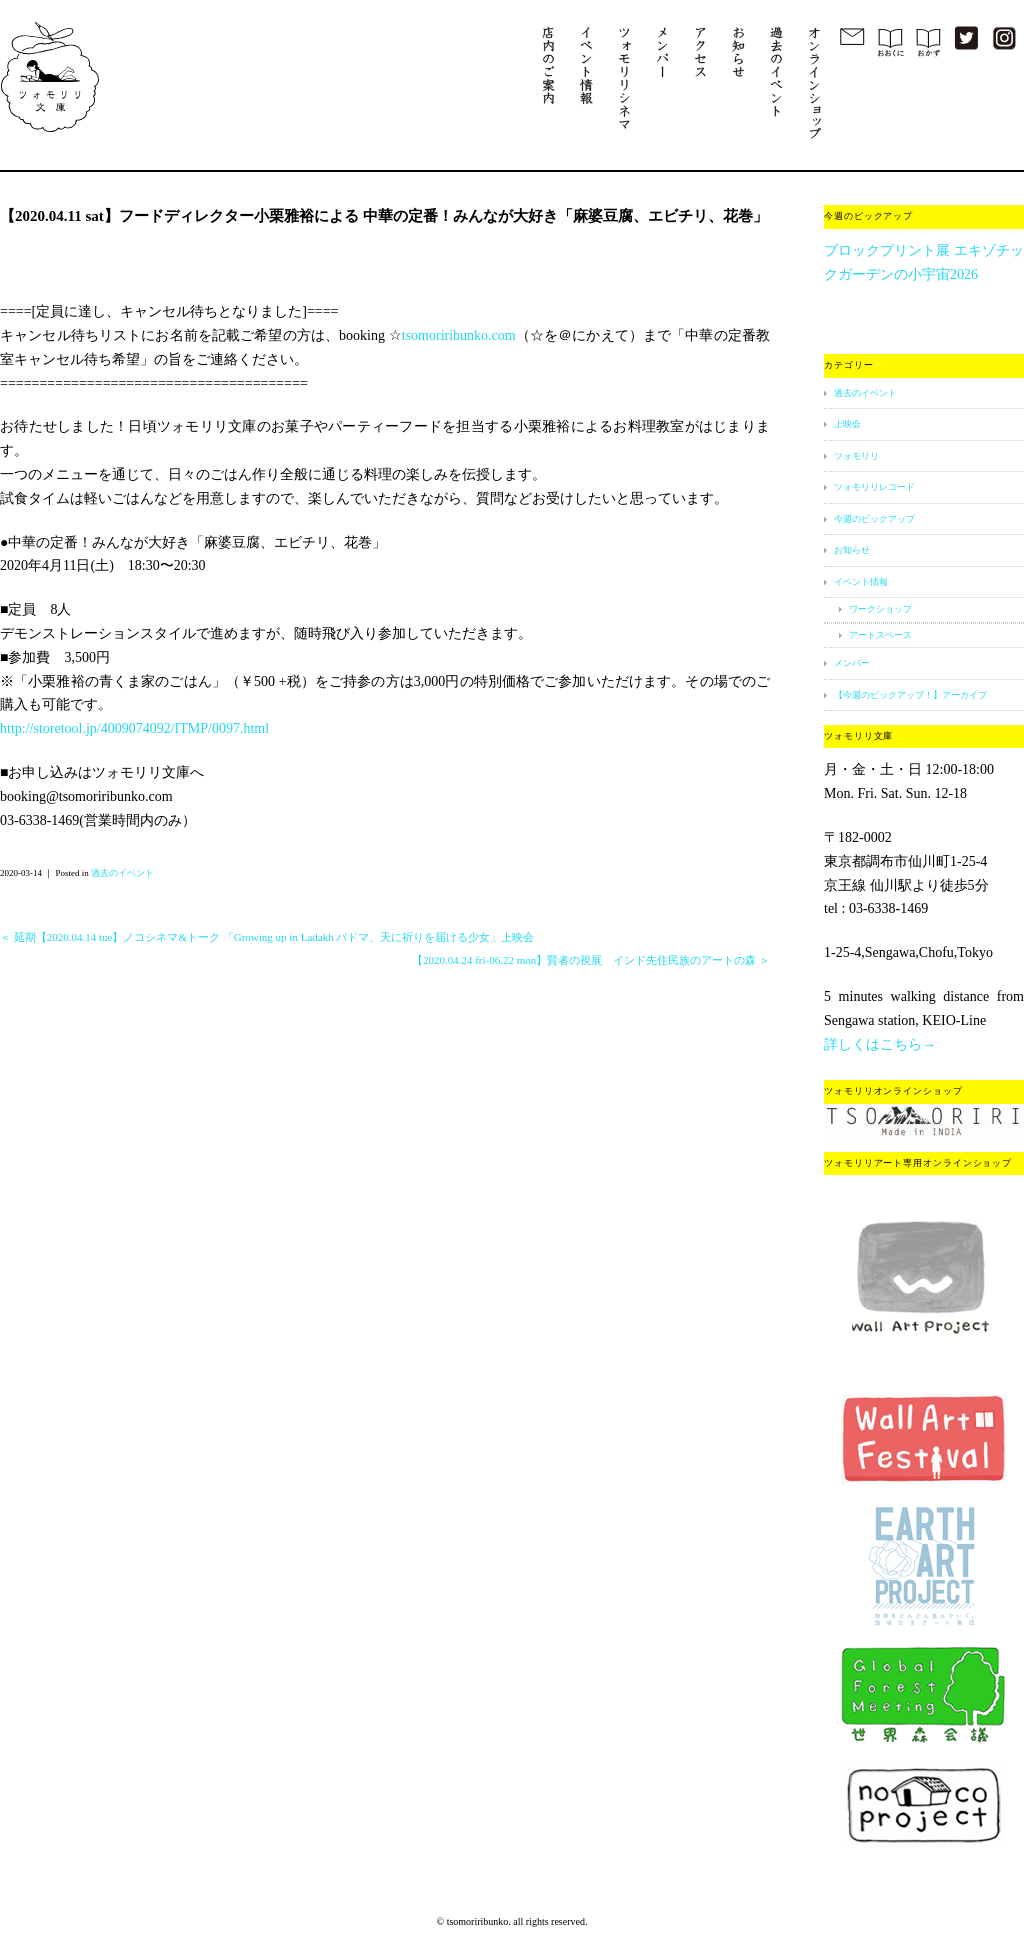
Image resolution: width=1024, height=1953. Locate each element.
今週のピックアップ (874, 519)
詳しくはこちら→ (880, 1044)
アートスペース (880, 635)
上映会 (847, 424)
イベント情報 (861, 582)
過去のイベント (122, 873)
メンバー (852, 663)
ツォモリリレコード (874, 487)
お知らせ (852, 550)
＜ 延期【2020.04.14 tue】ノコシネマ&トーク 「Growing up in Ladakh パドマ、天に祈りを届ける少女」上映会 (267, 937)
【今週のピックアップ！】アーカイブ (910, 695)
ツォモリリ (856, 456)
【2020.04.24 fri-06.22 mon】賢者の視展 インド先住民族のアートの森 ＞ (591, 960)
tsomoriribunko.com (459, 335)
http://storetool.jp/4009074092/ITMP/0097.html (134, 728)
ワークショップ (880, 609)
